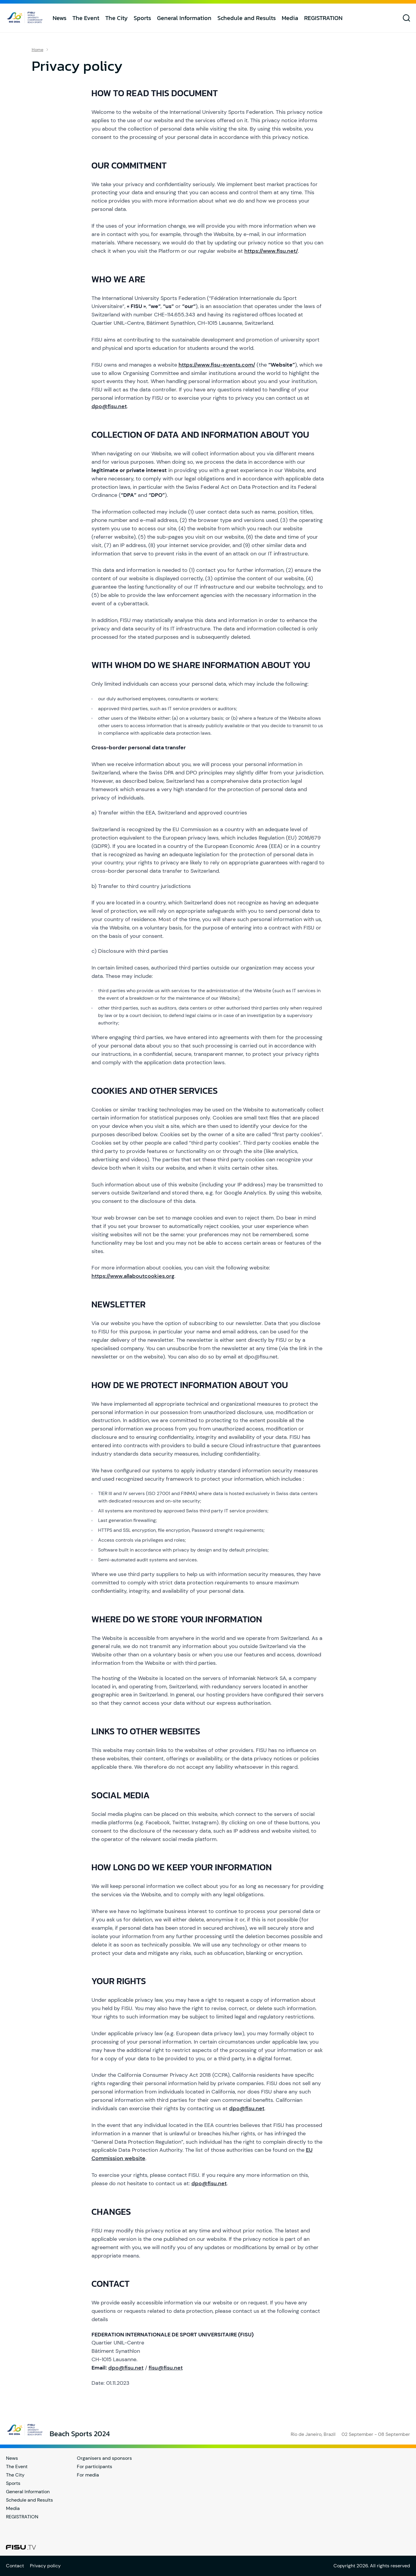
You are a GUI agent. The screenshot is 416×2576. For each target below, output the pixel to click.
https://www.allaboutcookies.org (133, 1276)
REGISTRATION (323, 17)
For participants (94, 2466)
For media (88, 2475)
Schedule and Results (246, 17)
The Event (85, 17)
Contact (15, 2566)
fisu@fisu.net (166, 2367)
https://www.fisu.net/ (271, 251)
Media (290, 17)
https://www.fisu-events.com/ (217, 364)
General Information (184, 17)
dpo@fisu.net (109, 406)
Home (37, 49)
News (59, 17)
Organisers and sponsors (104, 2458)
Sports (142, 17)
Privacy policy (45, 2566)
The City (116, 17)
